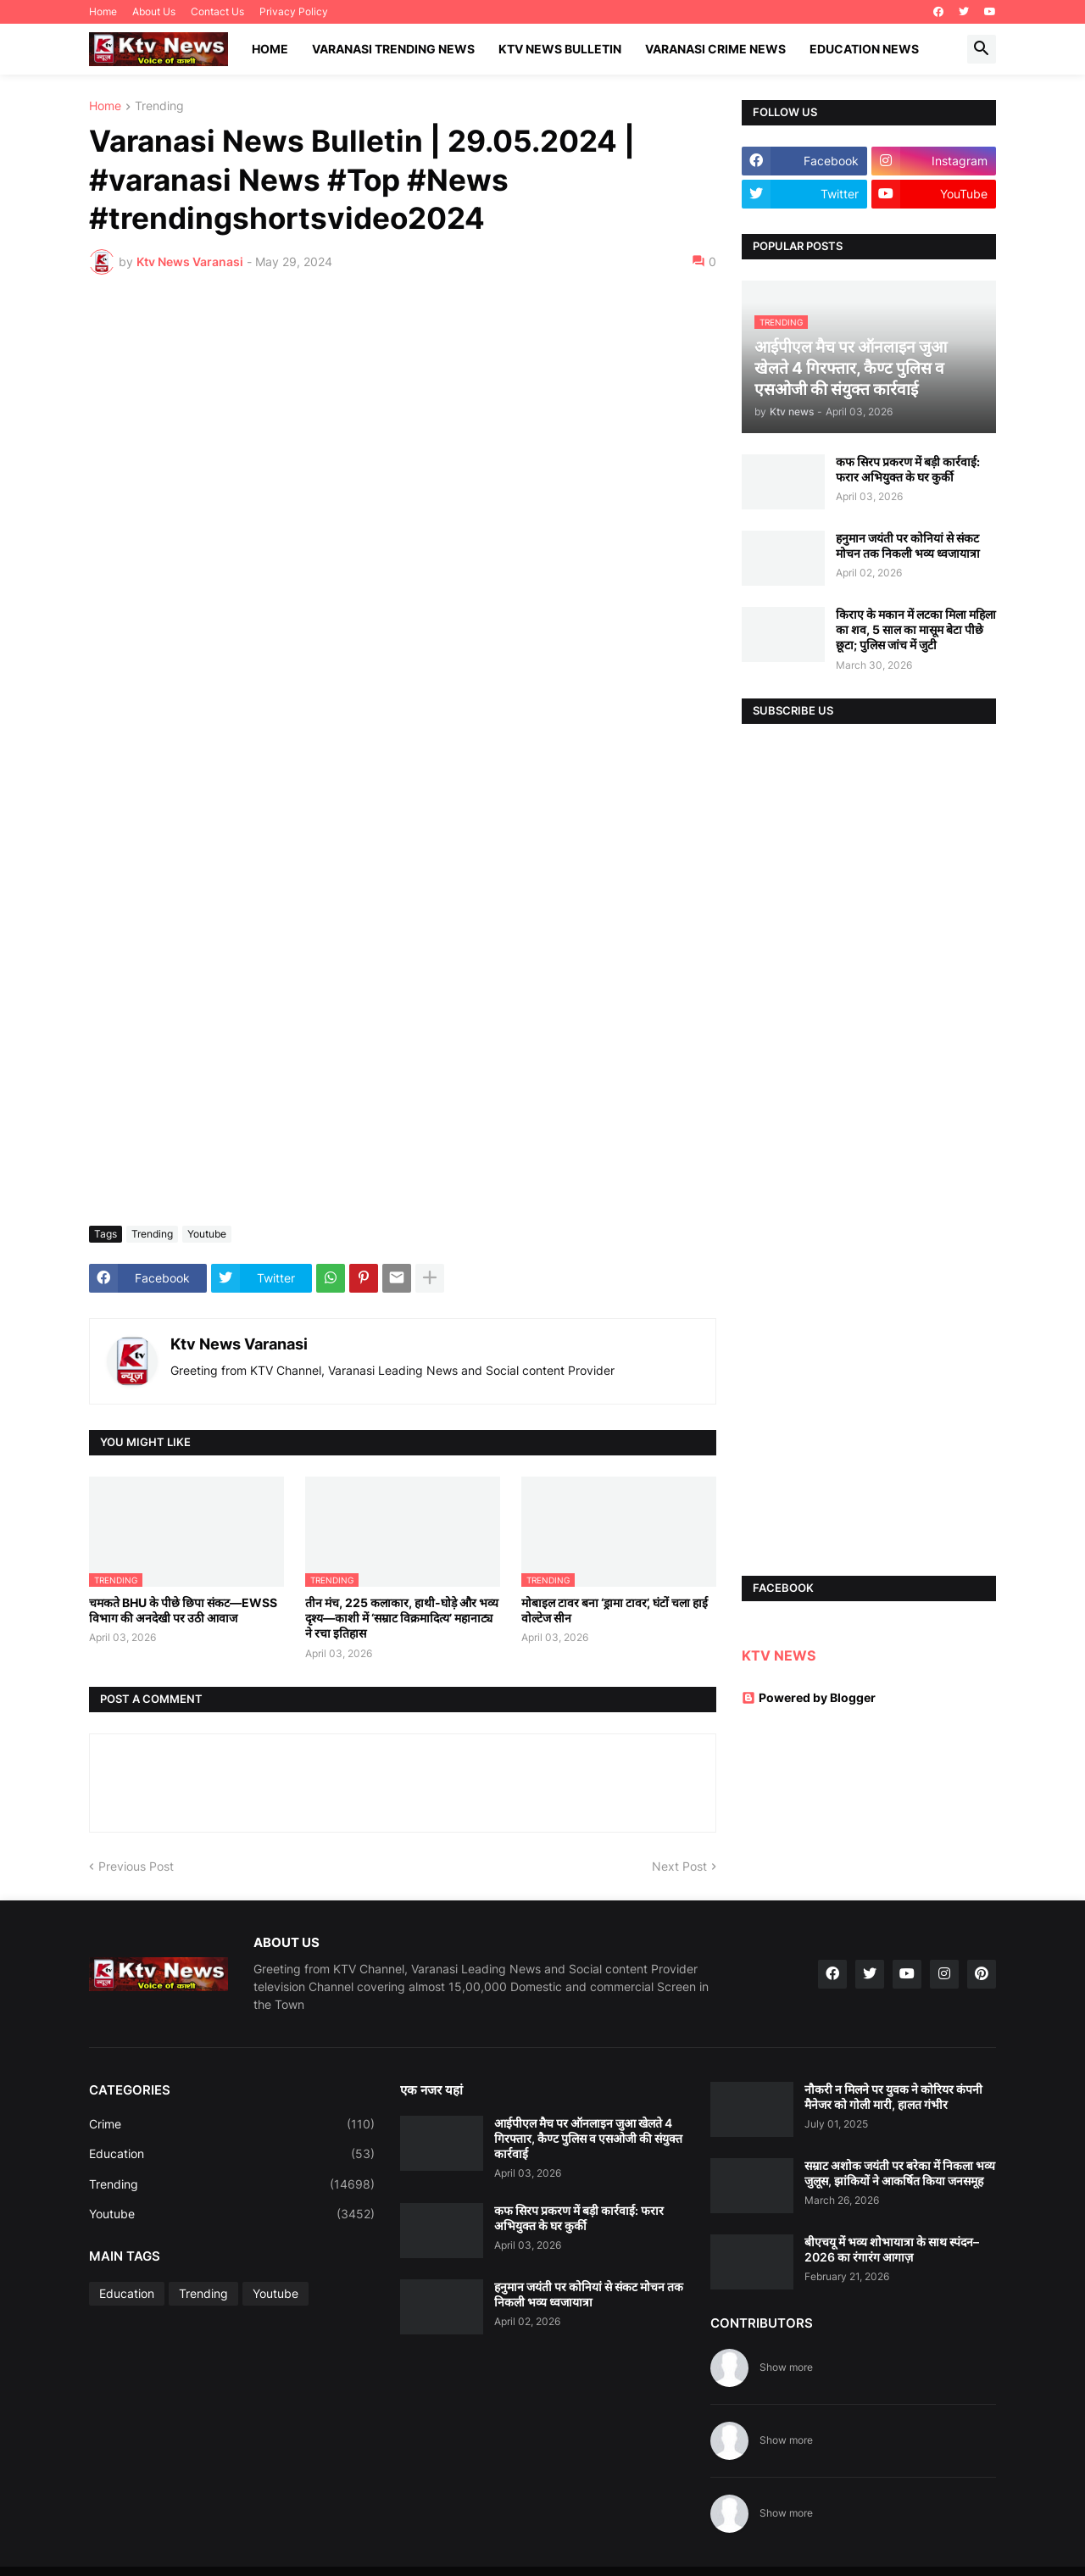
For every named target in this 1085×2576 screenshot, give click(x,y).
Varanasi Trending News (393, 49)
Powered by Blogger (809, 1697)
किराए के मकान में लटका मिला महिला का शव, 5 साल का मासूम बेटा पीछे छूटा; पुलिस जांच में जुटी (916, 629)
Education (232, 2153)
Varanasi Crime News (715, 49)
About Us (153, 11)
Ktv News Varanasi (239, 1344)
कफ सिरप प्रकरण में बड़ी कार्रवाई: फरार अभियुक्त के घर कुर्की (908, 469)
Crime (232, 2124)
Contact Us (217, 11)
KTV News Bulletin (559, 49)
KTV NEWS (778, 1655)
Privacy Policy (293, 11)
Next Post (679, 1866)
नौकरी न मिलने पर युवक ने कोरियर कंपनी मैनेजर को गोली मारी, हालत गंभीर (893, 2096)
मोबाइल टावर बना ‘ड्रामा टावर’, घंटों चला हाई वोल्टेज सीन (614, 1610)
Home (103, 11)
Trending (159, 106)
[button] (981, 49)
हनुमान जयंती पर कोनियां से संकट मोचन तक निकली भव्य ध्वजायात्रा (908, 545)
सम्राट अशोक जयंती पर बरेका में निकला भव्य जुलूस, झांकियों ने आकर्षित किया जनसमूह (899, 2173)
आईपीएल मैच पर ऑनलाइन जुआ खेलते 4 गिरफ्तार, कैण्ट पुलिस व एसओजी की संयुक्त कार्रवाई (588, 2138)
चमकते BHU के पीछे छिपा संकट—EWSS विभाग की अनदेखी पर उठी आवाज (183, 1610)
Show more (786, 2367)
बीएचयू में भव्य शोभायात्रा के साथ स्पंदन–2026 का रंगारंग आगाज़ (891, 2249)
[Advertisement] (402, 414)
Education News (864, 49)
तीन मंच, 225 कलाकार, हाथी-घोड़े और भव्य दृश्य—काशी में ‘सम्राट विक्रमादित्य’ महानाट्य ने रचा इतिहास (401, 1617)
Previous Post (136, 1866)
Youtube (206, 1233)
